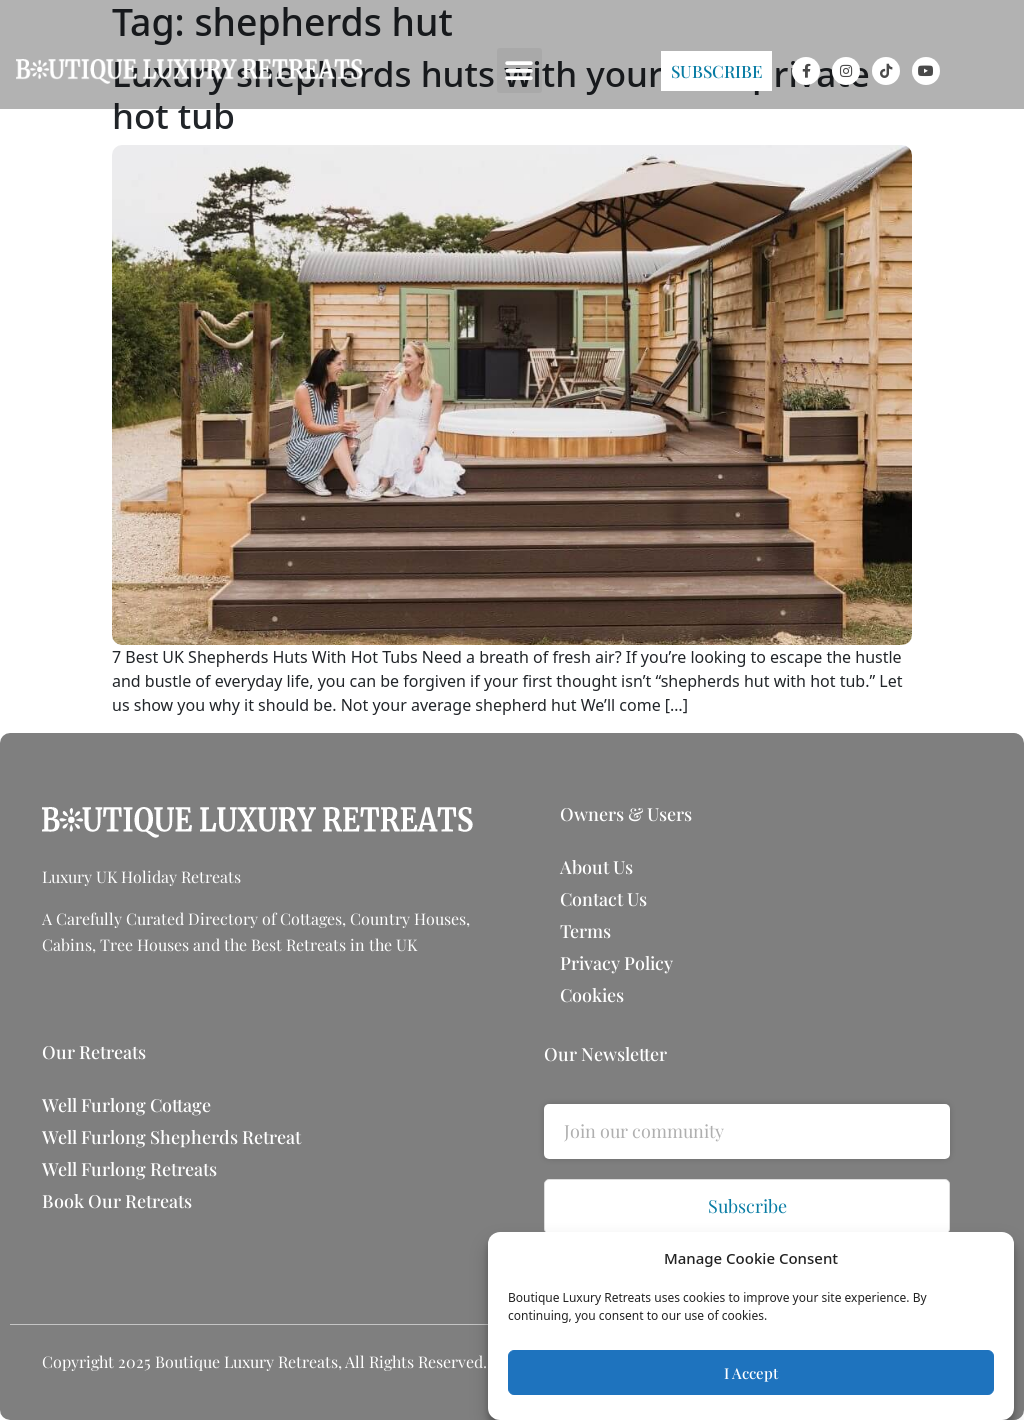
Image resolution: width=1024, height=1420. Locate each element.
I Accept (751, 1373)
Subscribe (747, 1206)
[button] (519, 70)
